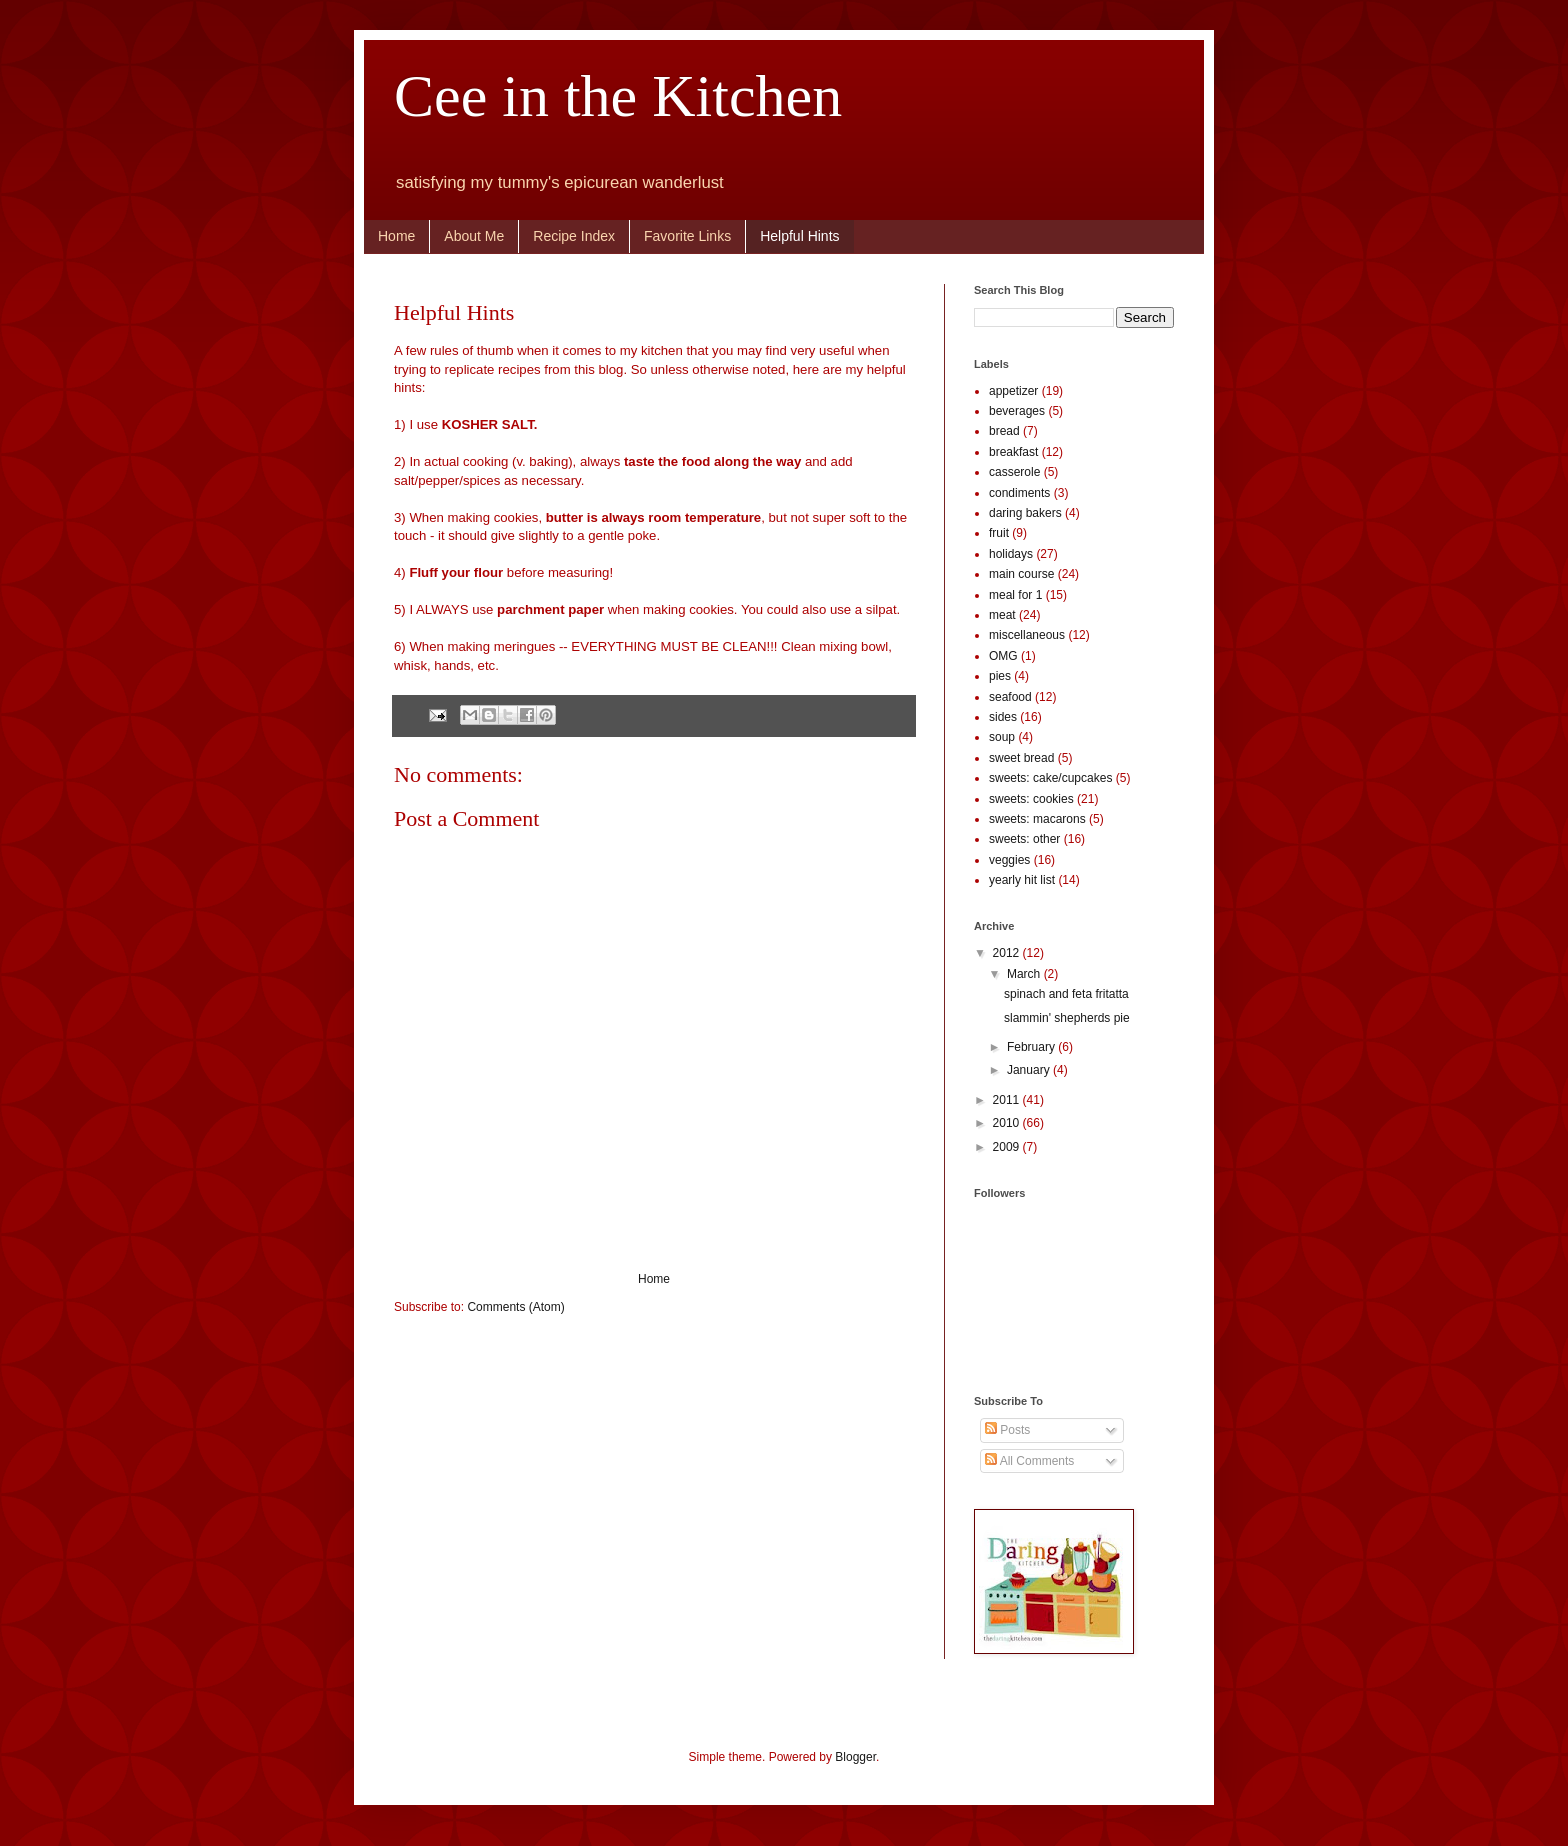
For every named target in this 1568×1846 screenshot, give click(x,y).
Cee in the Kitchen (618, 96)
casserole (1014, 472)
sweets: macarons (1037, 819)
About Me (474, 236)
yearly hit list (1022, 880)
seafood (1010, 697)
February (1032, 1047)
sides (1003, 717)
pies (1000, 676)
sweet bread (1021, 758)
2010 (1008, 1123)
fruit (999, 533)
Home (396, 236)
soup (1002, 737)
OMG (1003, 656)
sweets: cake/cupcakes (1050, 778)
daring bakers (1025, 513)
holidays (1011, 554)
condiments (1019, 493)
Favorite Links (687, 236)
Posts (1007, 1430)
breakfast (1013, 452)
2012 (1008, 953)
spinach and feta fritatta (1066, 994)
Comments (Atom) (515, 1307)
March (1025, 974)
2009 (1008, 1147)
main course (1021, 574)
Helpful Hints (799, 236)
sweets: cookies (1031, 799)
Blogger (855, 1757)
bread (1004, 431)
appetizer (1013, 391)
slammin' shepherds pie (1067, 1018)
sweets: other (1024, 839)
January (1030, 1070)
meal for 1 (1015, 595)
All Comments (1029, 1461)
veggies (1009, 860)
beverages (1017, 411)
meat (1002, 615)
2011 (1008, 1100)
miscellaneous (1027, 635)
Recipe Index (574, 236)
